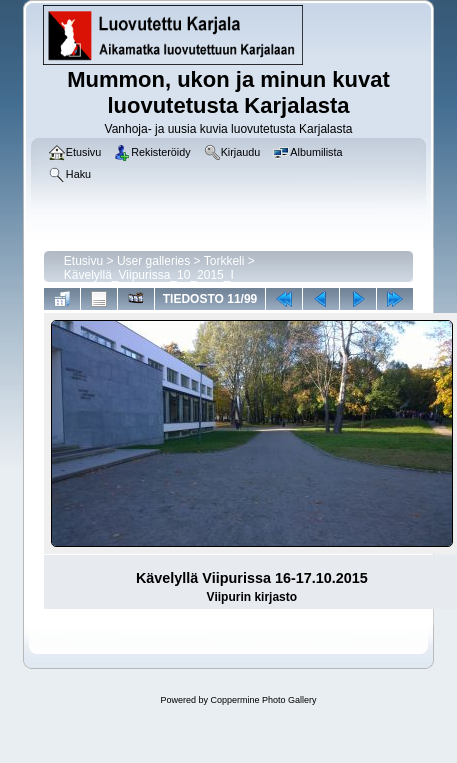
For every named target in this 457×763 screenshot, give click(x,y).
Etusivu (83, 261)
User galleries (153, 261)
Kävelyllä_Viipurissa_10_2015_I (149, 275)
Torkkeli (224, 261)
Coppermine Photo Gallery (263, 700)
